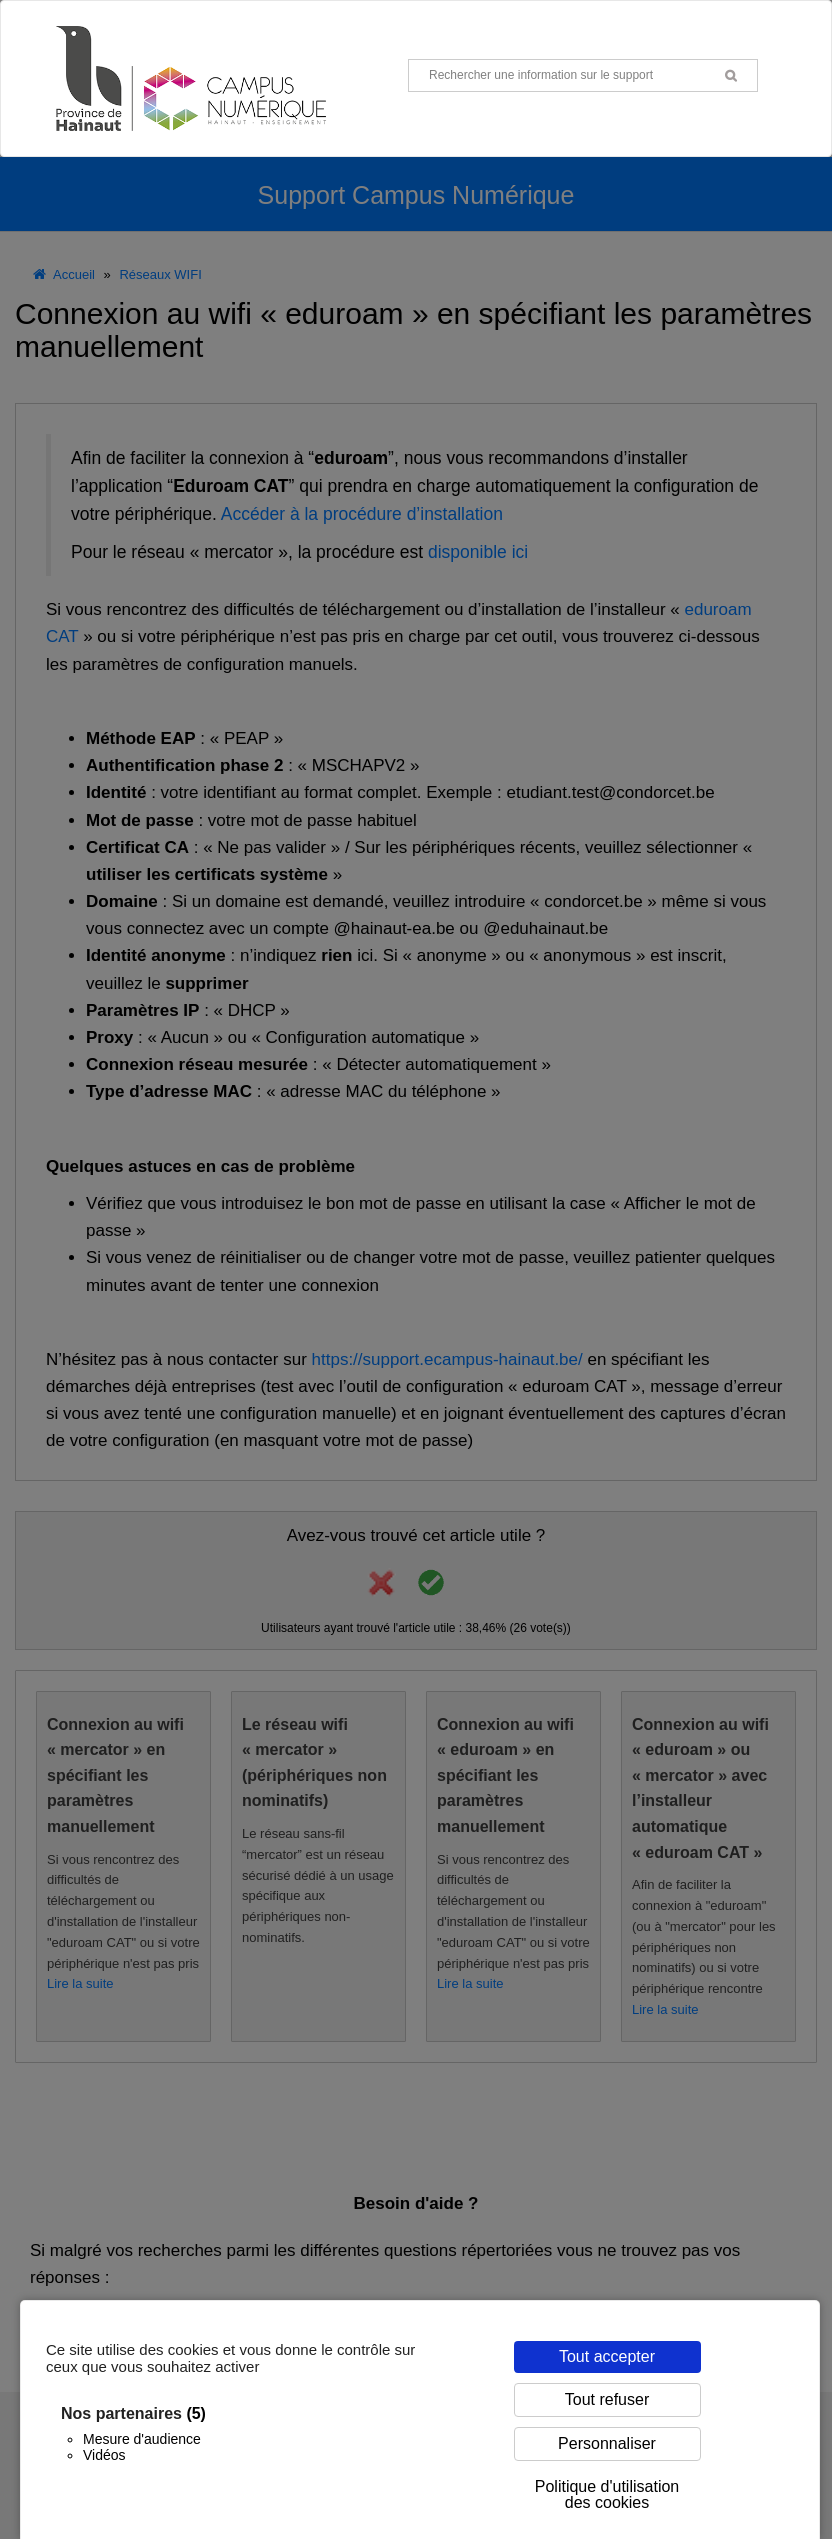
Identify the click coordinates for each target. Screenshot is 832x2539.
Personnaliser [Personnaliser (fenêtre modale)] (607, 2443)
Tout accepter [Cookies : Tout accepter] (607, 2356)
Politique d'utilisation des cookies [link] (607, 2494)
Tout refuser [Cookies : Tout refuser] (607, 2399)
